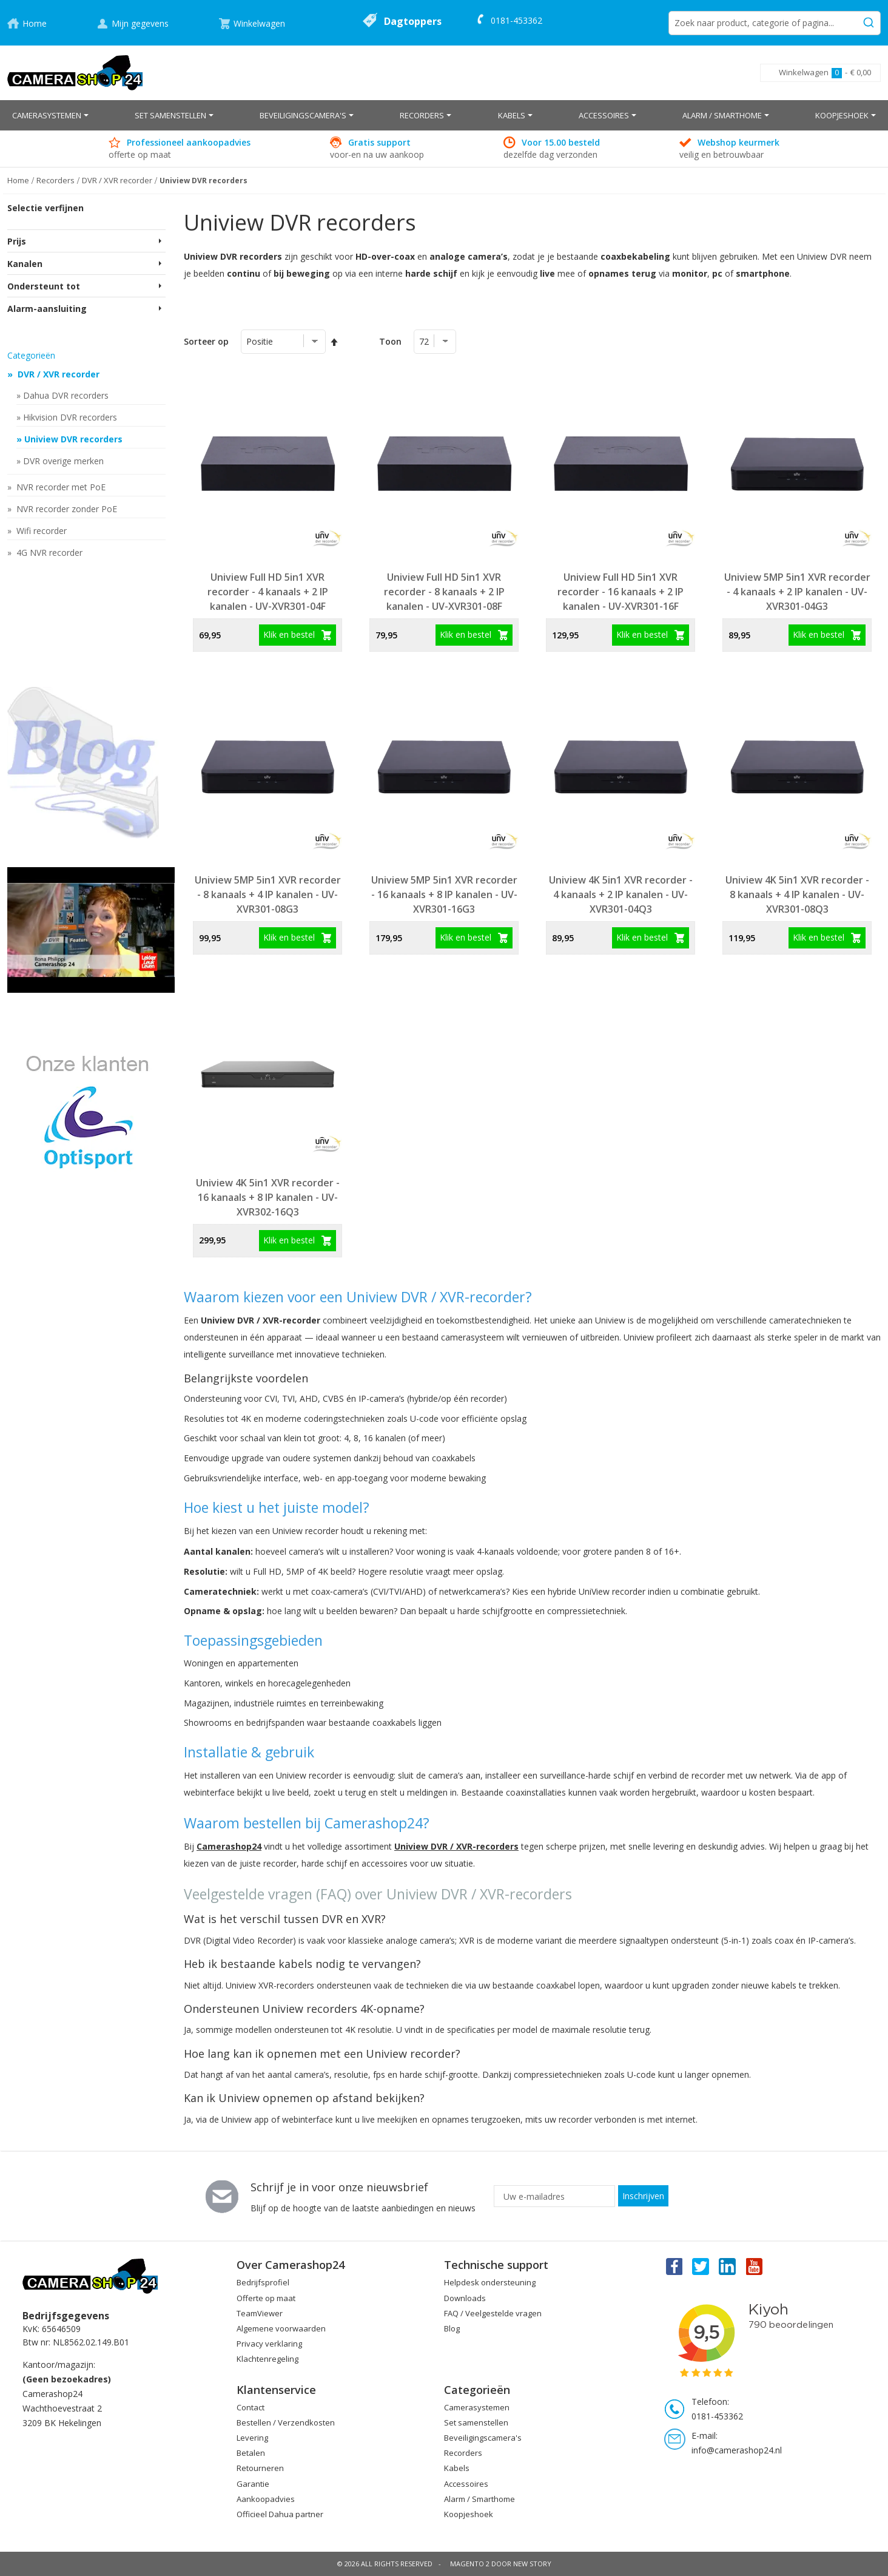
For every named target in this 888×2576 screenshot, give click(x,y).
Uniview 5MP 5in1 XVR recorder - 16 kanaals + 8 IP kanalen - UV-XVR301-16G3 (444, 894)
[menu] (444, 115)
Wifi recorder (40, 530)
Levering (252, 2437)
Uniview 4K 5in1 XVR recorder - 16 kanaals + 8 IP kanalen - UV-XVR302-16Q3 (268, 1197)
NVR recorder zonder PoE (65, 509)
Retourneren (260, 2468)
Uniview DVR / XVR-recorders (456, 1846)
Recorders (463, 2452)
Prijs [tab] (16, 241)
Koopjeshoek (468, 2514)
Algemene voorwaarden (281, 2328)
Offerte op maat (266, 2298)
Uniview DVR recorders (73, 439)
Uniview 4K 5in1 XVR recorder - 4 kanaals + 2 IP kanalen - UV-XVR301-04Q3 (621, 894)
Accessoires (466, 2483)
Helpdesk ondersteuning (490, 2282)
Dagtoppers (413, 21)
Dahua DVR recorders (66, 395)
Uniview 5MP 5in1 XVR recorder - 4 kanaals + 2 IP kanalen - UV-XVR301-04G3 (797, 591)
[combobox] (774, 23)
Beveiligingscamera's (483, 2437)
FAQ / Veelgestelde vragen (493, 2313)
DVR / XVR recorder (57, 374)
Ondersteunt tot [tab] (43, 286)
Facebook (673, 2266)
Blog (452, 2328)
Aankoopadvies (266, 2498)
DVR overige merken (63, 461)
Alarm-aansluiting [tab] (47, 308)
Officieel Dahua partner (280, 2514)
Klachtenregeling (267, 2358)
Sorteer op (206, 341)
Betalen (251, 2452)
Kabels (456, 2468)
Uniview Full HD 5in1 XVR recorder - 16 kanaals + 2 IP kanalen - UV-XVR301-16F (620, 591)
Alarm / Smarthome (479, 2498)
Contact (250, 2407)
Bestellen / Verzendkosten (286, 2422)
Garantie (253, 2483)
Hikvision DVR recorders (70, 417)
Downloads (465, 2298)
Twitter (700, 2266)
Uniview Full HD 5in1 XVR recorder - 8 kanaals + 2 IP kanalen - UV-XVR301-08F (444, 591)
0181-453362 (516, 20)
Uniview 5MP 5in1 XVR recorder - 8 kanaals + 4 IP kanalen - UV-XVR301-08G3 (268, 894)
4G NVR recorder (48, 552)
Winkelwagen (259, 23)
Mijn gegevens (140, 23)
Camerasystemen (477, 2407)
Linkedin (728, 2266)
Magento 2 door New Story (500, 2563)
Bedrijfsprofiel (263, 2282)
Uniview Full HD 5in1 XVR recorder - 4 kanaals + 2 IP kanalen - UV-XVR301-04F (267, 591)
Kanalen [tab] (24, 263)
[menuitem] (50, 115)
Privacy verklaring (269, 2343)
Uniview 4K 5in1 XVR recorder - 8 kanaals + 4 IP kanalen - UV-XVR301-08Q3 (797, 894)
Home (34, 23)
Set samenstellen (476, 2422)
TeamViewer (260, 2313)
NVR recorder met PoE (60, 487)
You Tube (755, 2266)
